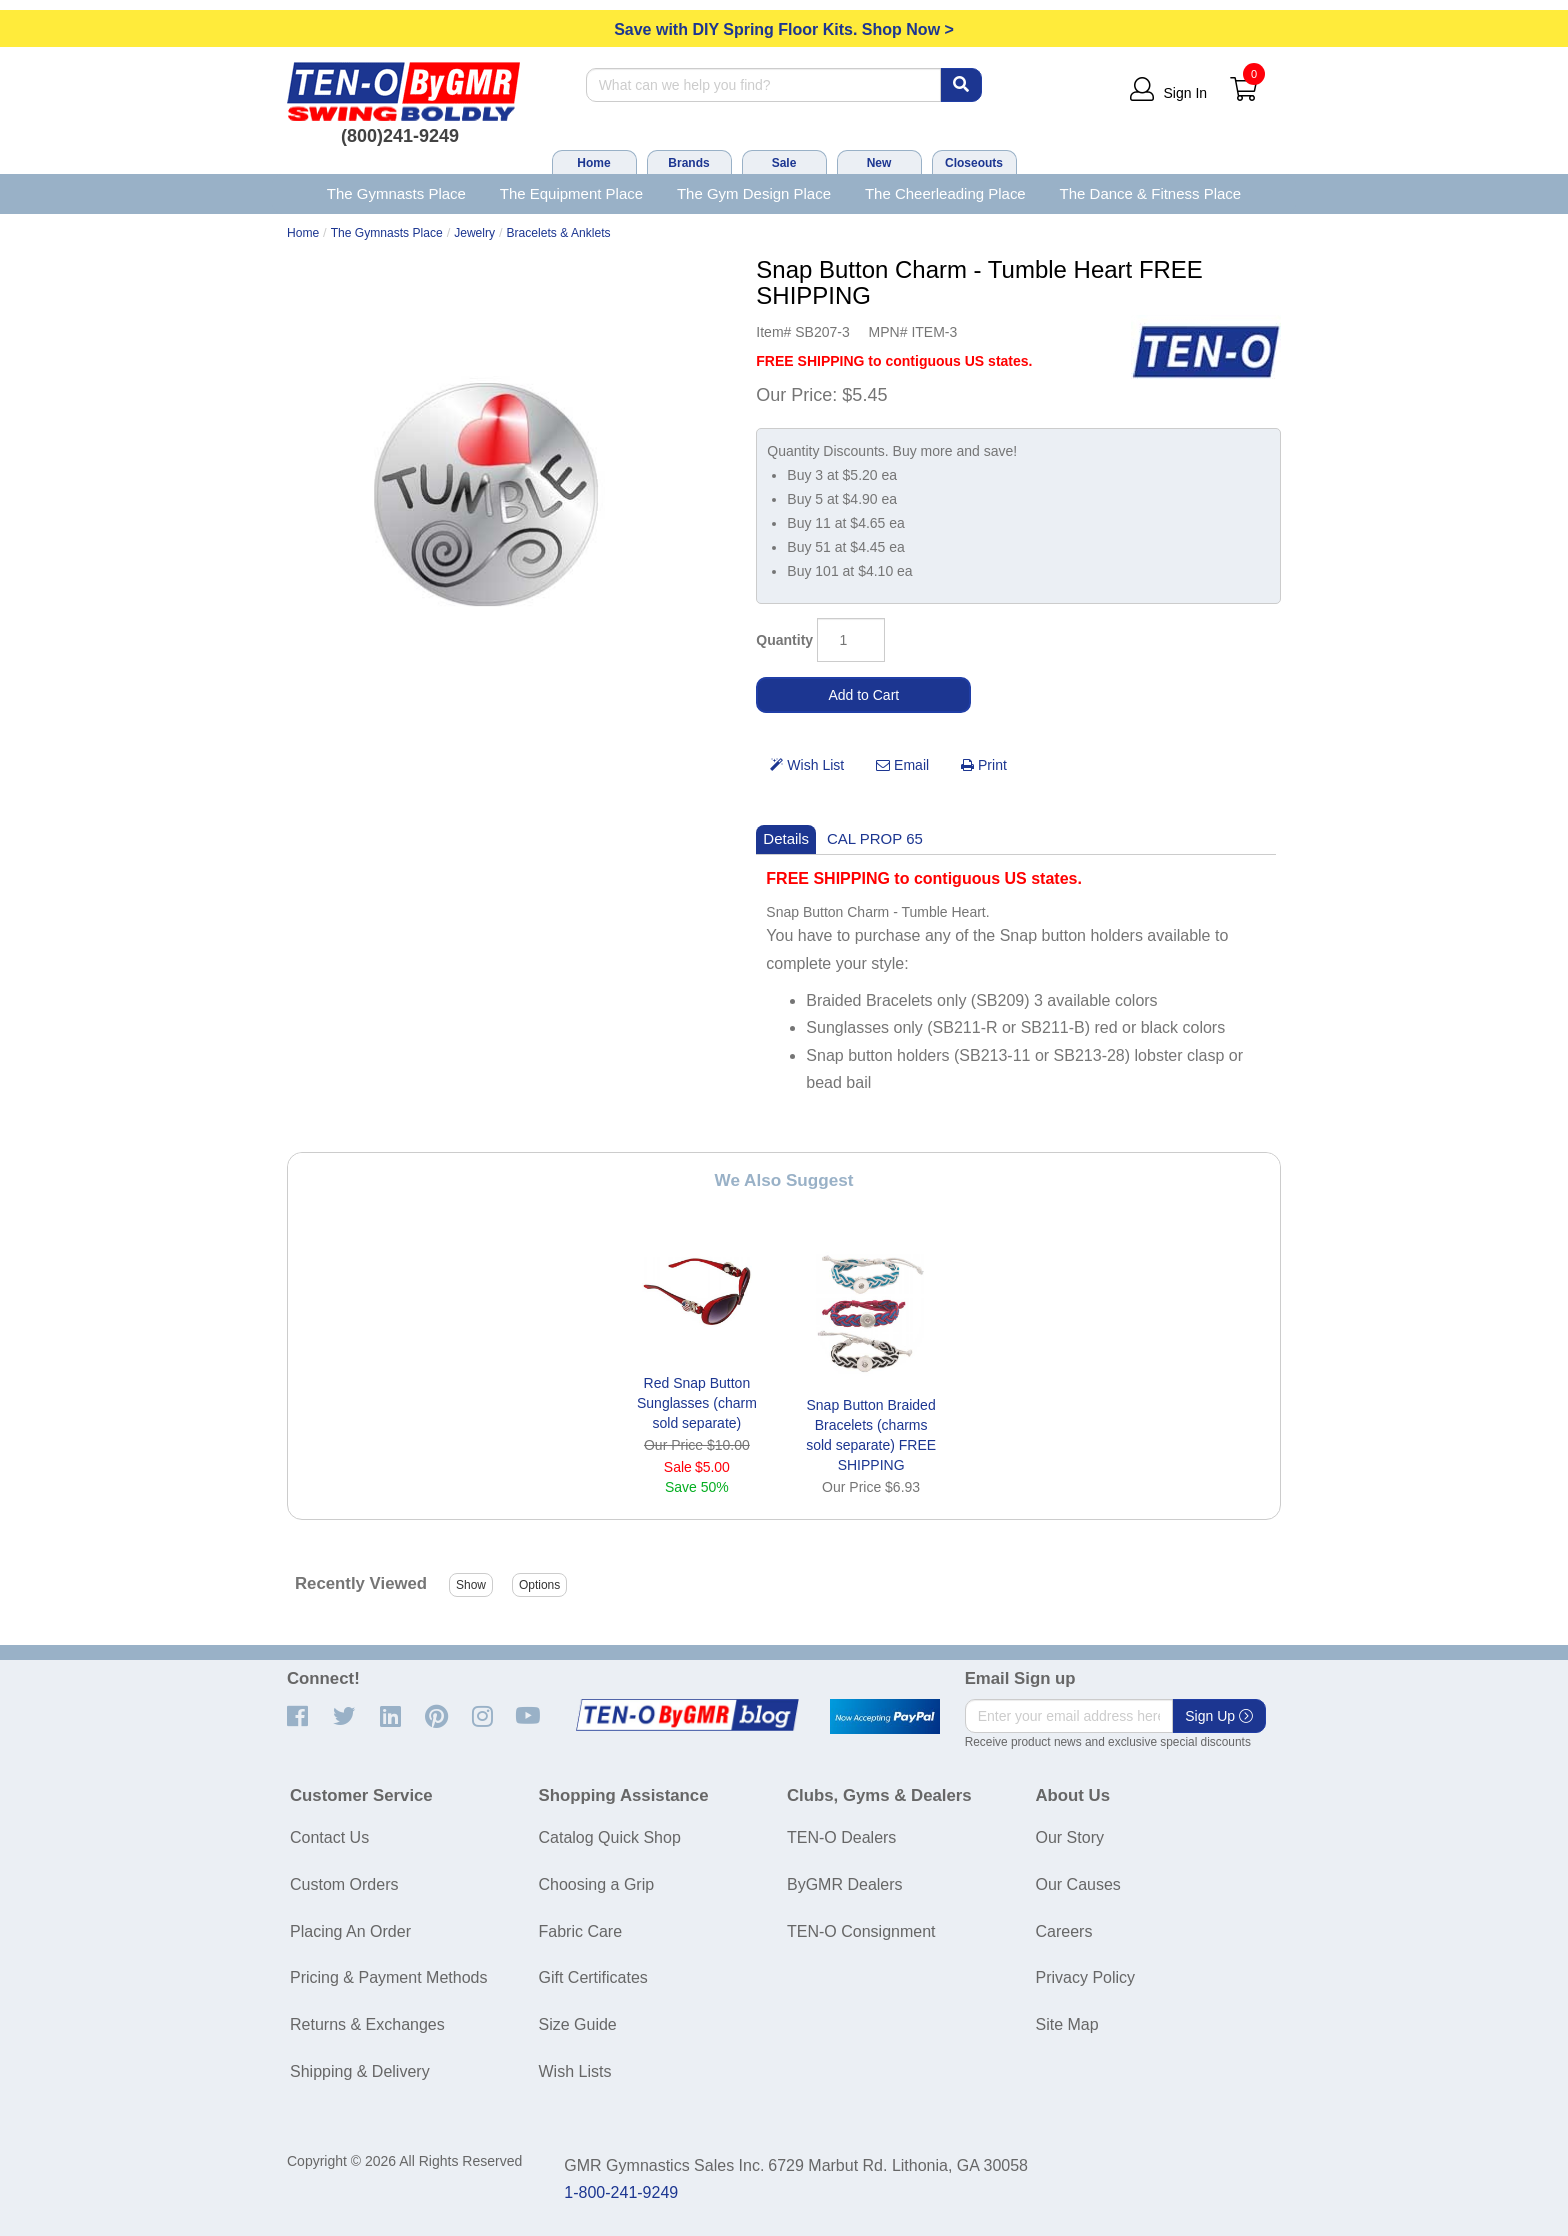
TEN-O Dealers (841, 1837)
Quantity (784, 640)
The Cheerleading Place (945, 193)
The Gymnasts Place (396, 193)
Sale (784, 163)
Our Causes (1078, 1884)
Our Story (1070, 1837)
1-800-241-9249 (621, 2192)
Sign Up (1219, 1716)
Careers (1064, 1931)
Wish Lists (575, 2071)
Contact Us (329, 1837)
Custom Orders (344, 1884)
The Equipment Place (571, 193)
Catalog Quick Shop (610, 1837)
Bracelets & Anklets (559, 233)
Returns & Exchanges (367, 2024)
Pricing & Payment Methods (388, 1977)
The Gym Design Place (754, 193)
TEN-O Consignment (861, 1931)
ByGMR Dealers (845, 1884)
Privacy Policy (1086, 1977)
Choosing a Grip (597, 1884)
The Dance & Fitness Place (1151, 193)
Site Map (1067, 2024)
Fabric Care (581, 1931)
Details (786, 838)
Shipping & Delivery (360, 2071)
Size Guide (578, 2024)
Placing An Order (350, 1931)
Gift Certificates (593, 1977)
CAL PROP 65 (875, 838)
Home (593, 163)
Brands (688, 163)
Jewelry (474, 233)
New (879, 163)
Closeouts (974, 163)
